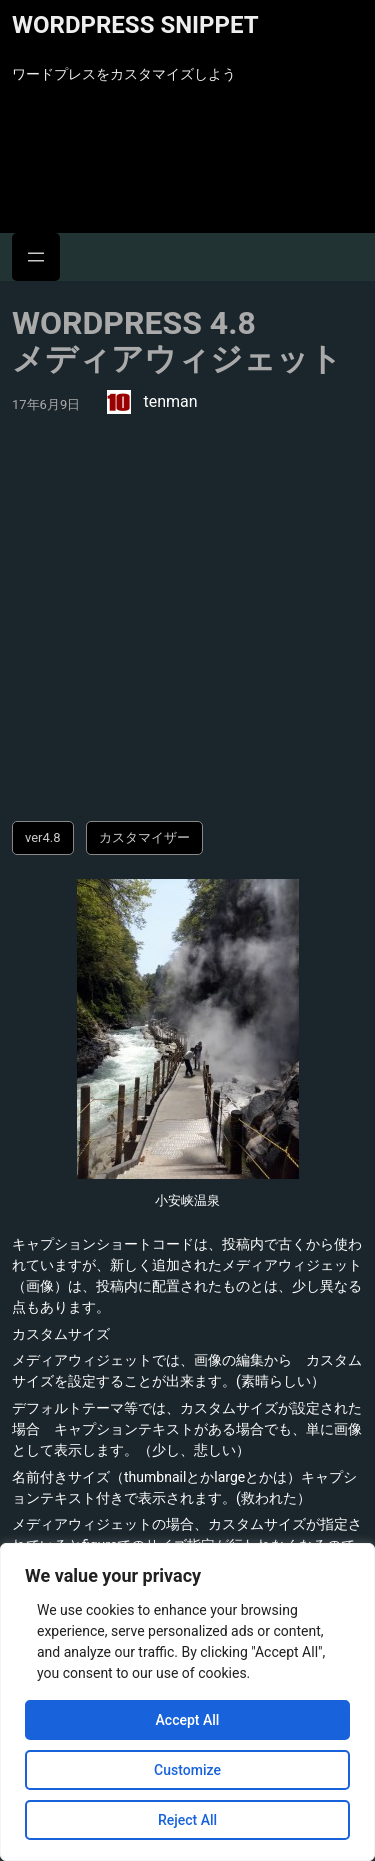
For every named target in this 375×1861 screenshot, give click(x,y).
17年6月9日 (46, 404)
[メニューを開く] (36, 257)
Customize (187, 1770)
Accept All (188, 1720)
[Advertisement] (187, 623)
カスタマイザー (144, 837)
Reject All (187, 1820)
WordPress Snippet (135, 25)
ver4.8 (43, 837)
